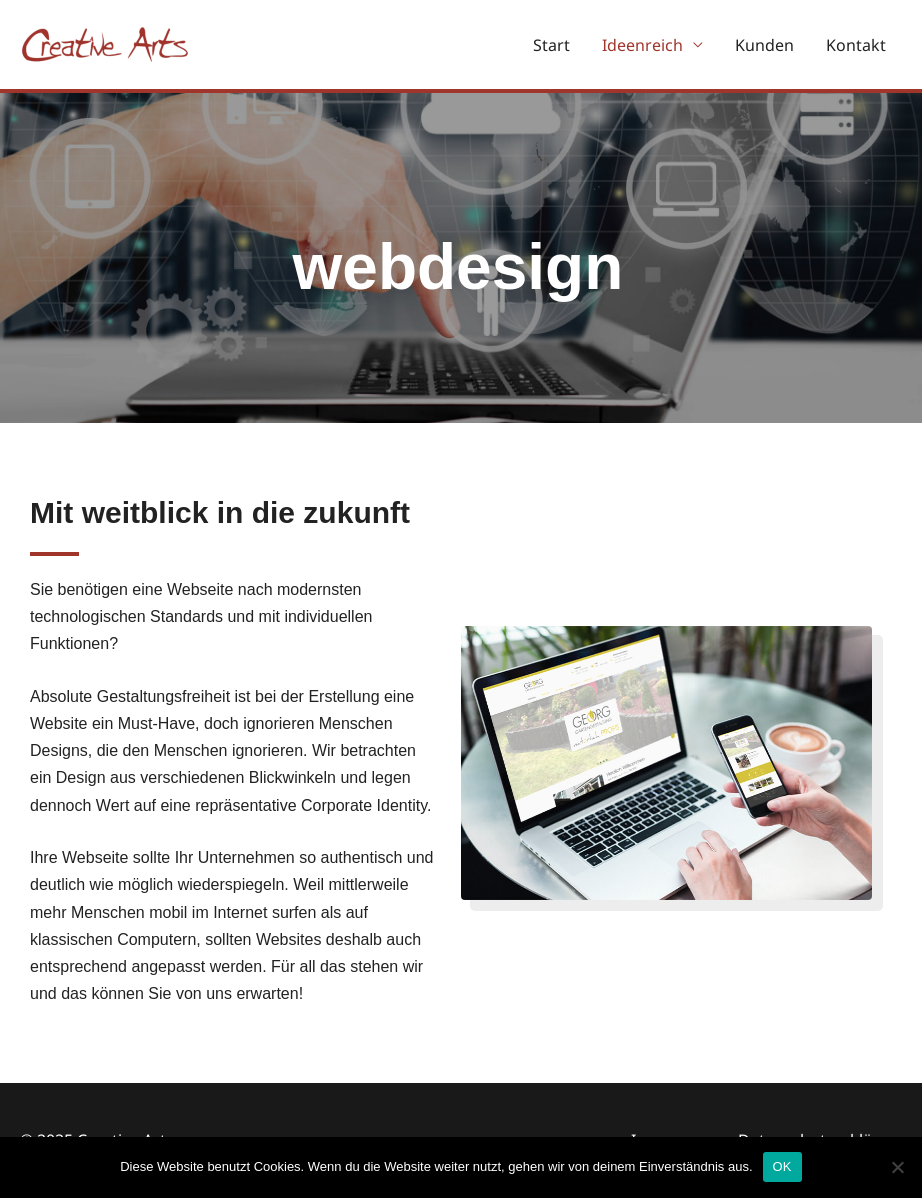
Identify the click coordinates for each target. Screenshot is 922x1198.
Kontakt (856, 45)
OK (782, 1166)
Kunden (764, 45)
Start (551, 45)
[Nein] (897, 1167)
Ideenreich (642, 45)
